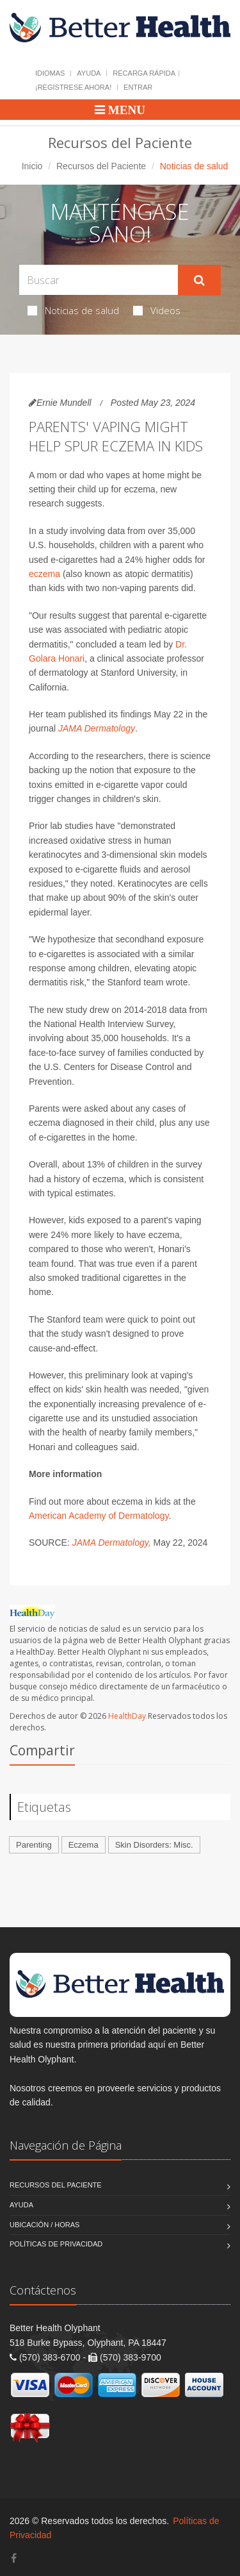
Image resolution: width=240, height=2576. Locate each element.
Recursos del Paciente (101, 166)
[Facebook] (14, 2558)
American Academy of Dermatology (98, 1515)
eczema (44, 574)
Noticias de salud (73, 310)
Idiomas (50, 73)
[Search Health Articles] (98, 280)
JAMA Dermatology (96, 728)
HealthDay (127, 1715)
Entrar (138, 87)
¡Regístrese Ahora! (73, 87)
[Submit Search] (199, 280)
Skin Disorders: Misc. (154, 1845)
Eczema (83, 1845)
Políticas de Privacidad (56, 2244)
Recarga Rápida (144, 73)
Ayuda (88, 73)
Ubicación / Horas (44, 2225)
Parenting (34, 1845)
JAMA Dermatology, (111, 1542)
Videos (156, 310)
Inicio (32, 166)
